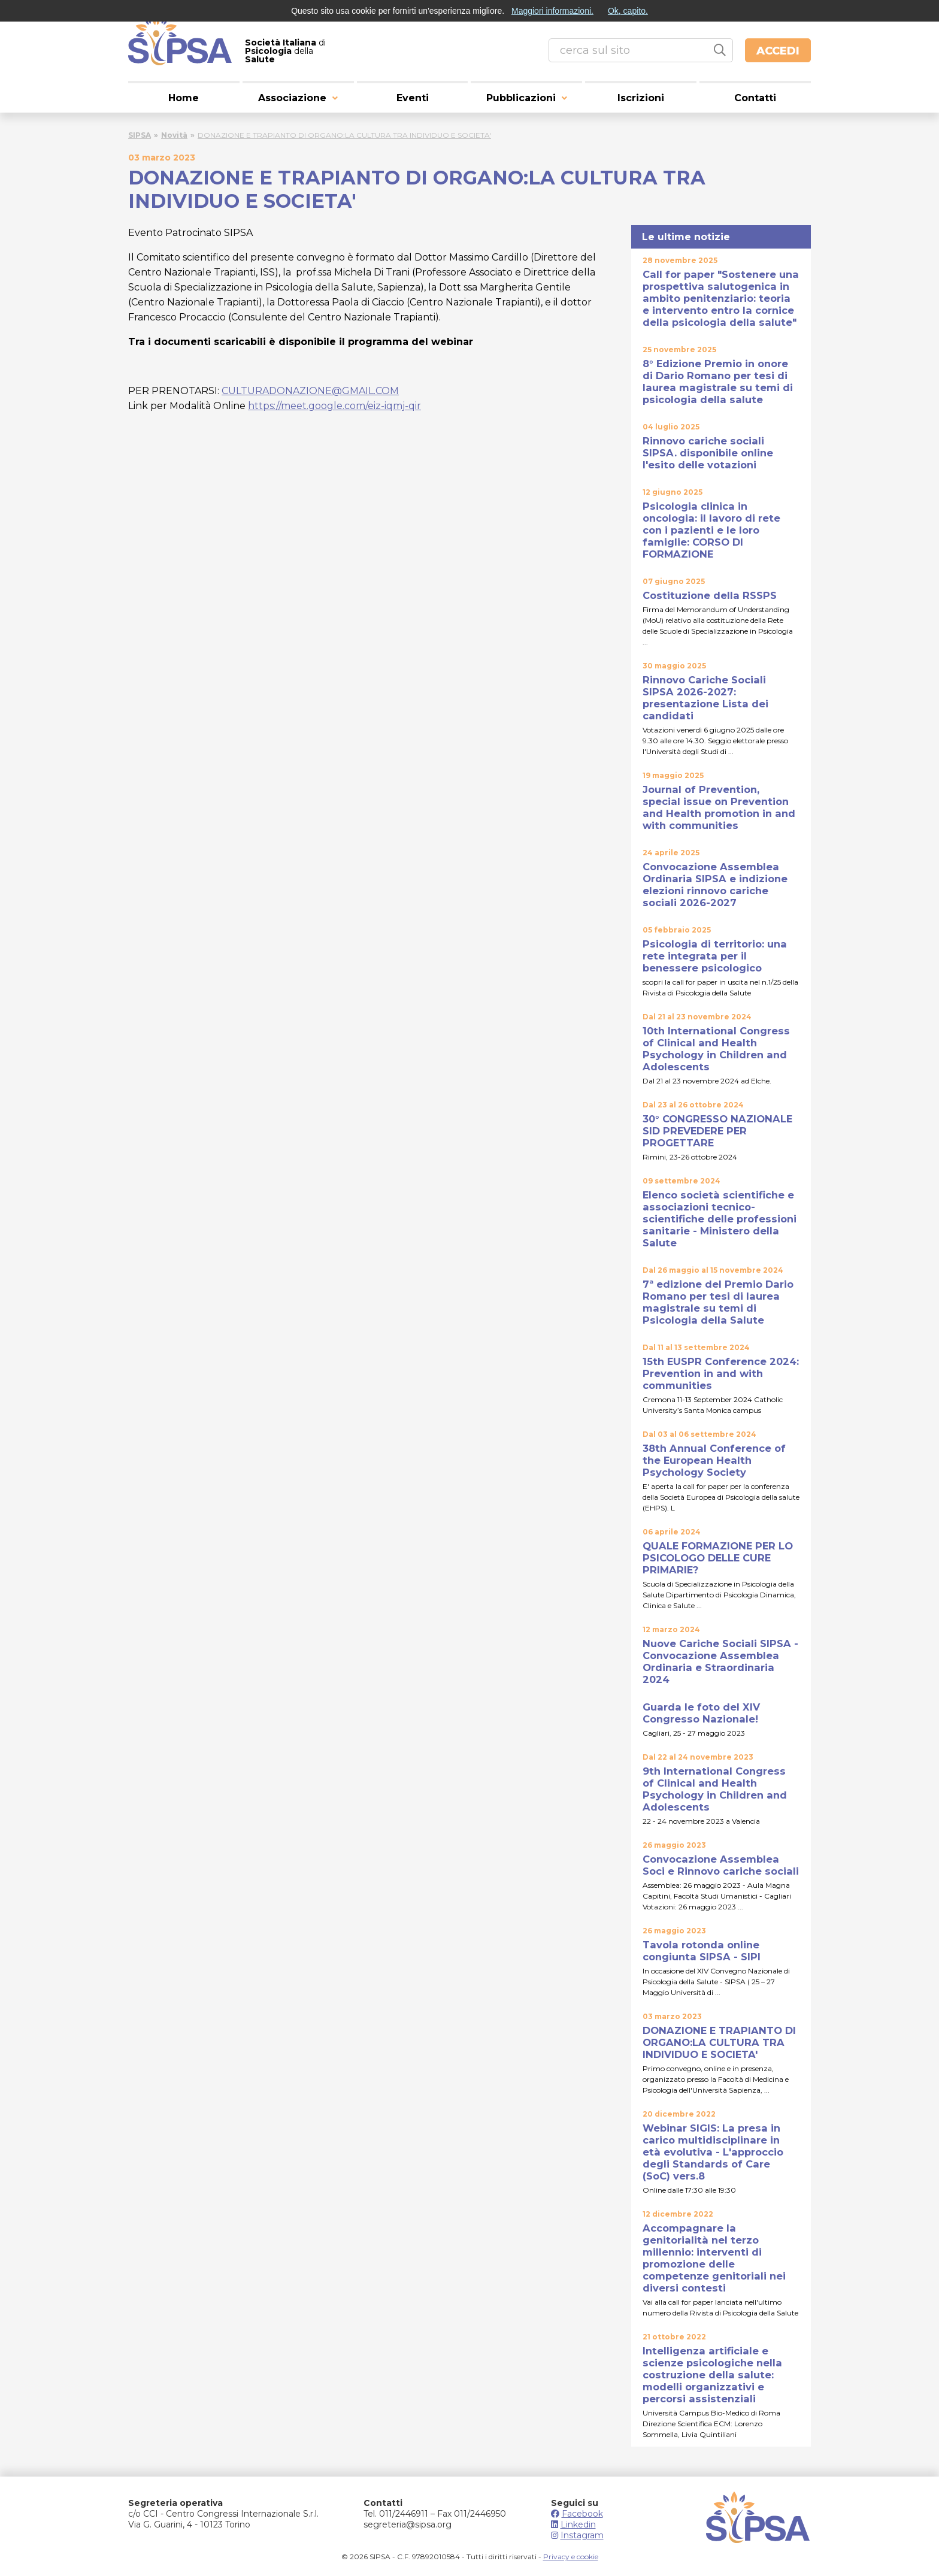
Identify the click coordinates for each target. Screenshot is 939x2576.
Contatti (755, 98)
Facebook (577, 2513)
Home (183, 98)
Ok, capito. (628, 11)
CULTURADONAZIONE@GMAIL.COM (310, 390)
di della (285, 50)
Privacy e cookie (570, 2556)
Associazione (292, 98)
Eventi (412, 98)
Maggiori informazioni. (552, 11)
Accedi (777, 50)
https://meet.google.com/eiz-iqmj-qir (334, 405)
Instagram (577, 2535)
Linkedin (573, 2524)
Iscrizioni (640, 98)
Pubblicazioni (521, 98)
